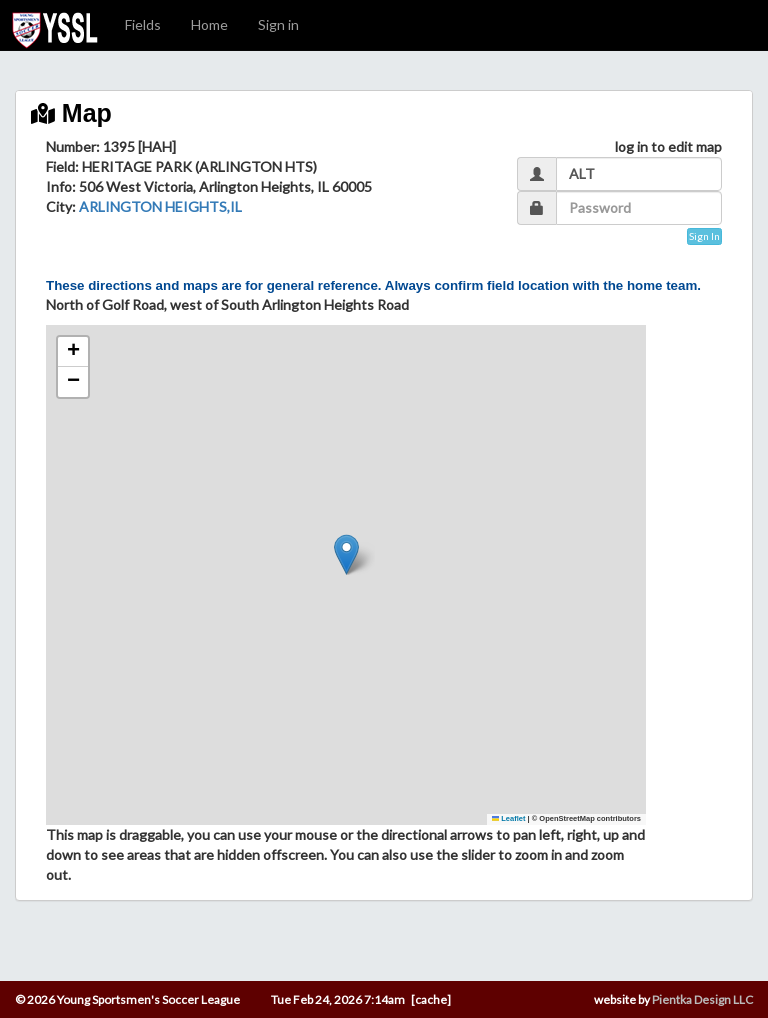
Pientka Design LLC (702, 999)
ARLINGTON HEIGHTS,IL (160, 206)
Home (209, 24)
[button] (346, 554)
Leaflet (509, 818)
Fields (143, 24)
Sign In (704, 236)
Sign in (278, 24)
